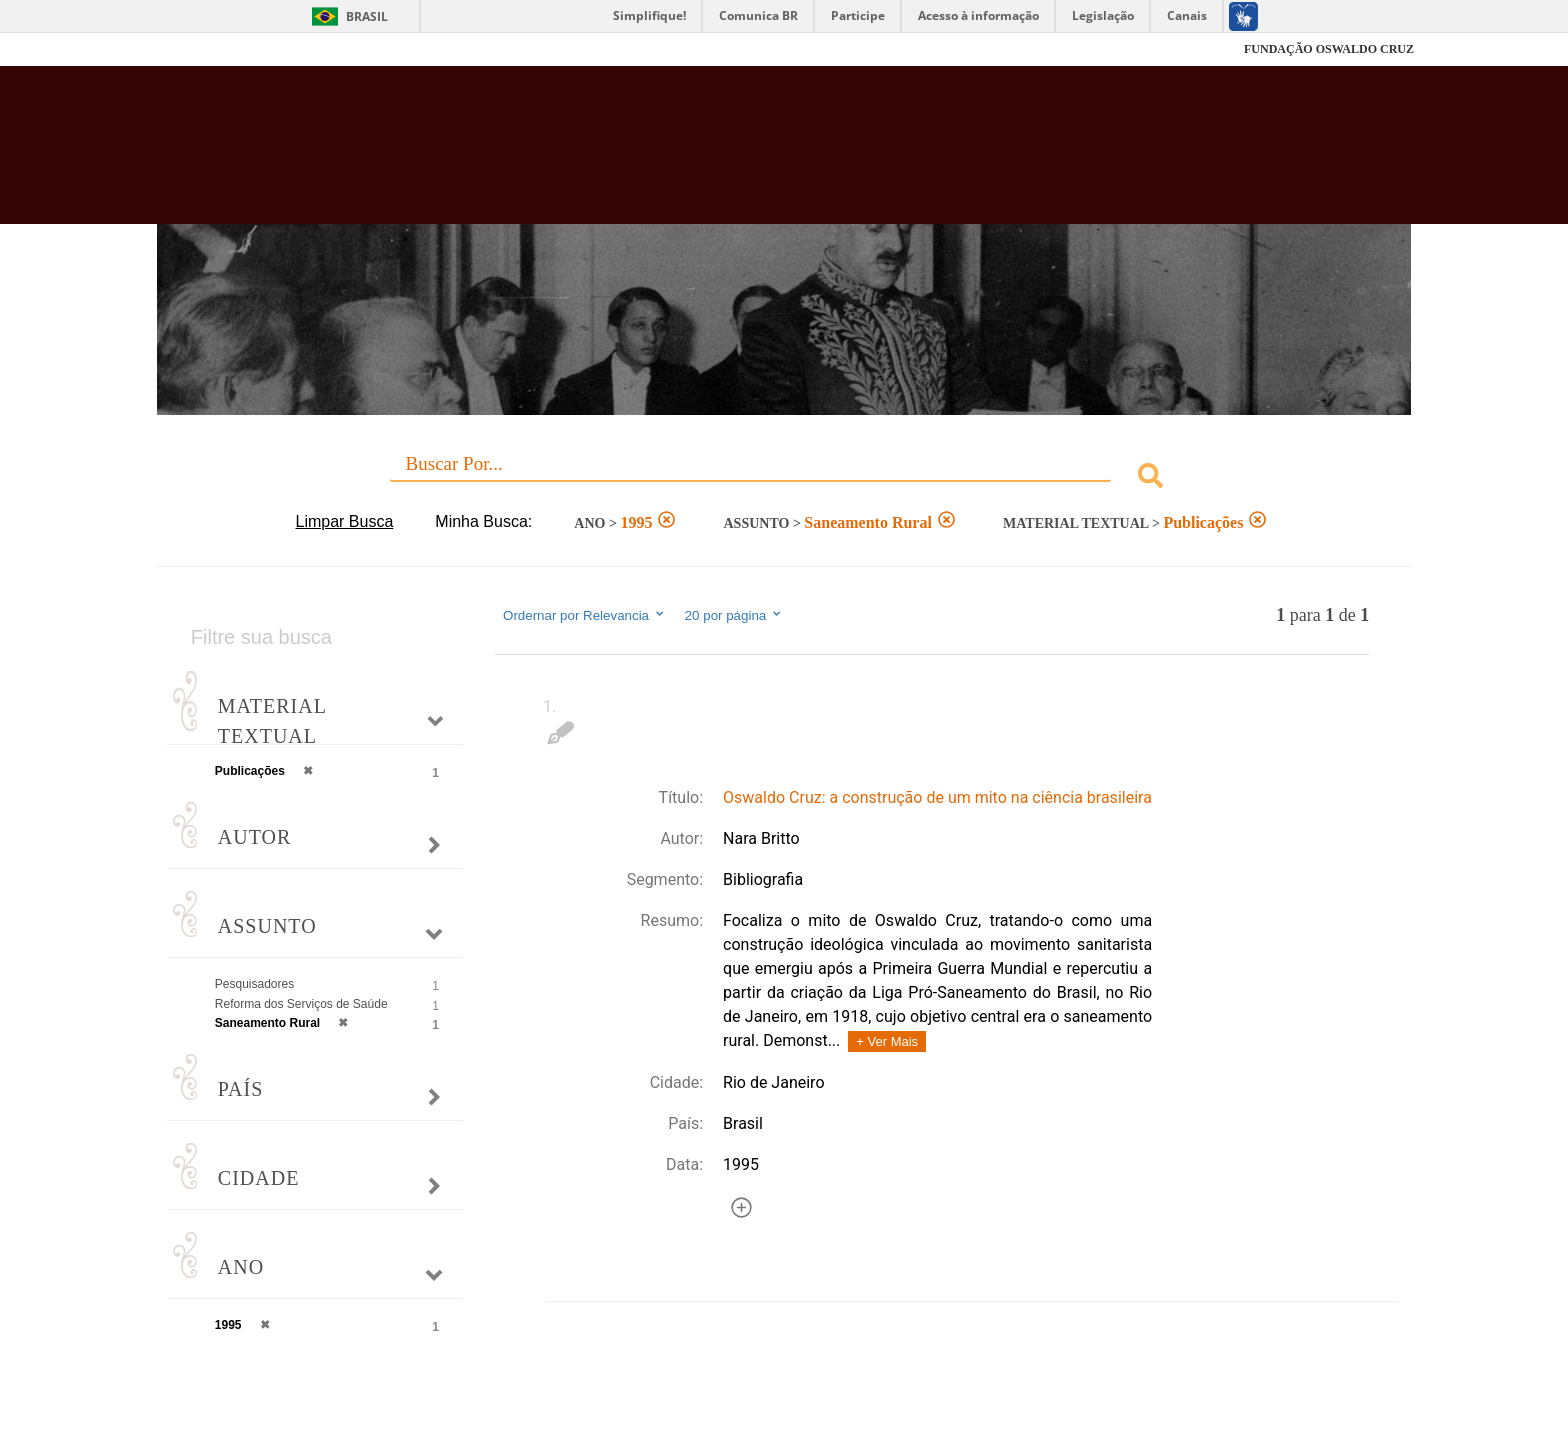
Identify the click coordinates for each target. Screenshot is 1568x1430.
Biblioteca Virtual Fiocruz (675, 155)
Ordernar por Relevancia (584, 615)
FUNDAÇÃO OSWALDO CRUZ (1329, 49)
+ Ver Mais (887, 1041)
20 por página (734, 615)
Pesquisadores (254, 984)
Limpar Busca (345, 521)
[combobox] (784, 478)
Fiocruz (203, 49)
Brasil (367, 16)
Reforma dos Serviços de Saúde (301, 1004)
